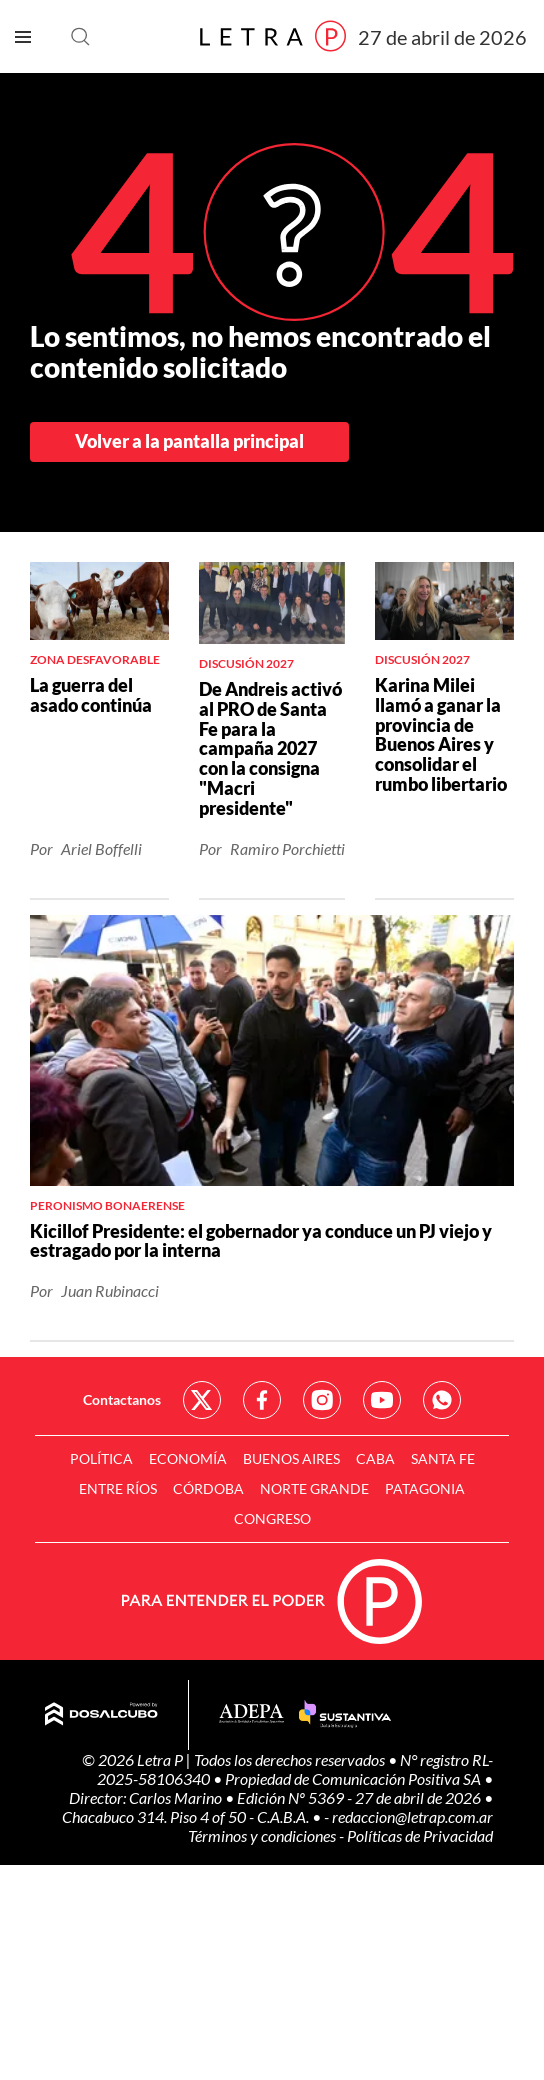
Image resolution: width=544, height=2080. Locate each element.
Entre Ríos (118, 1488)
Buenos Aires (291, 1458)
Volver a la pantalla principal (189, 441)
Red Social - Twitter (202, 1400)
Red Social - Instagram (322, 1400)
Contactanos (122, 1399)
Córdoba (208, 1488)
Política (101, 1458)
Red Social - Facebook (262, 1400)
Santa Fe (443, 1458)
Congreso (272, 1518)
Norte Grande (314, 1488)
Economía (188, 1458)
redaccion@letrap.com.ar (412, 1816)
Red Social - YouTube (382, 1400)
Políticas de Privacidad (420, 1835)
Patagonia (425, 1488)
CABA (375, 1458)
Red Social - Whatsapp (442, 1400)
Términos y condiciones (263, 1835)
